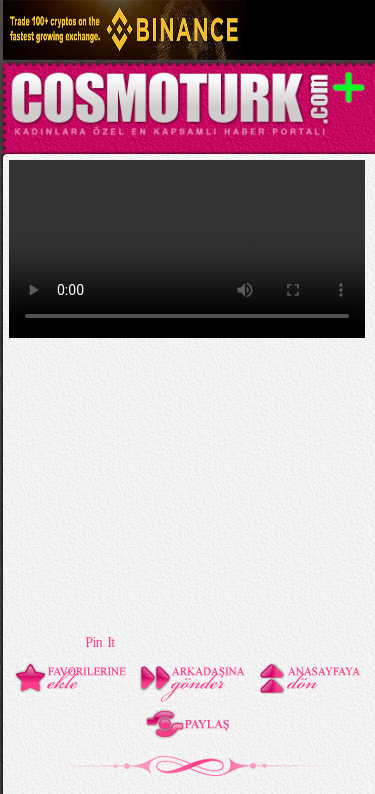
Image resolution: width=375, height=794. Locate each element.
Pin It (99, 642)
